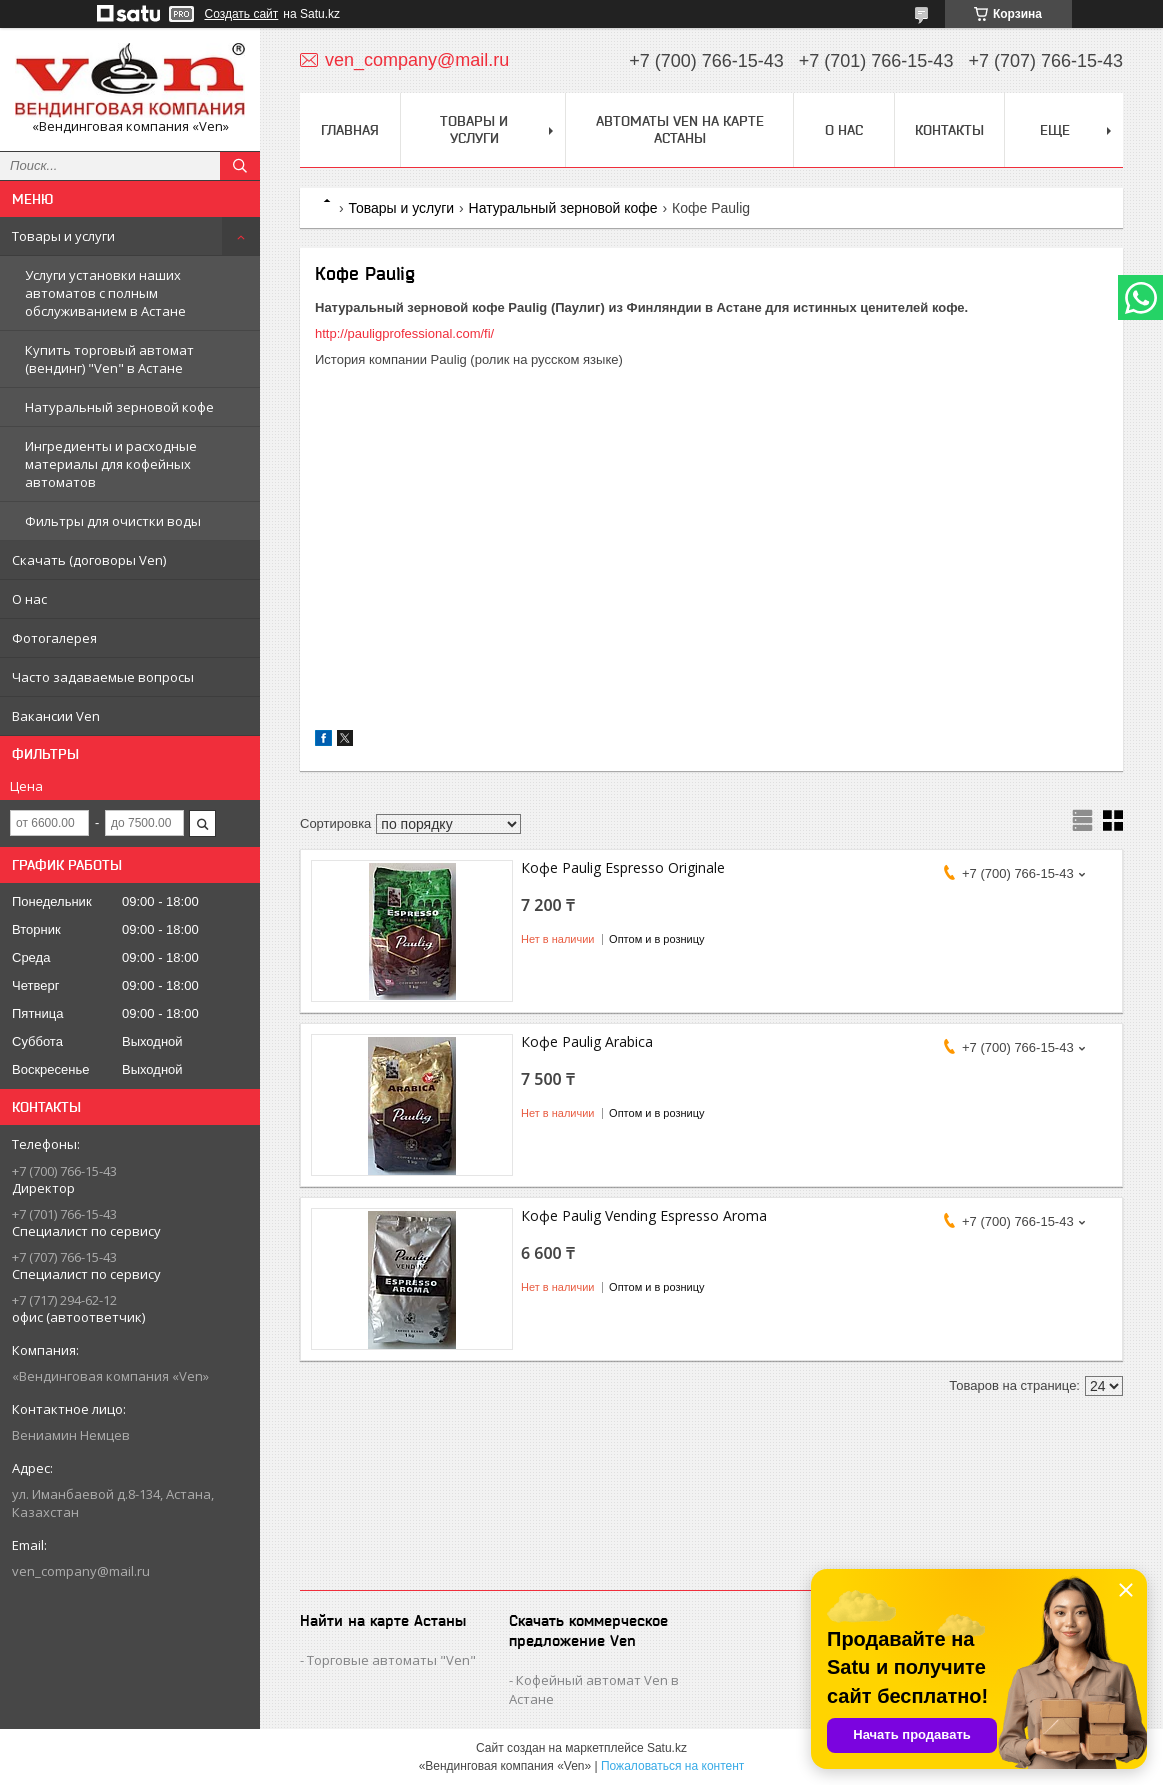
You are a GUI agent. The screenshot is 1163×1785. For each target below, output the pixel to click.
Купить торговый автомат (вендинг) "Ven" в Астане (109, 359)
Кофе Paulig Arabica (587, 1041)
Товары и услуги (63, 236)
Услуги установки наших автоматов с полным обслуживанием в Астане (105, 293)
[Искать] (240, 166)
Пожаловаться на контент (672, 1766)
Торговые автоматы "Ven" (391, 1660)
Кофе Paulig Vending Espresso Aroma (644, 1215)
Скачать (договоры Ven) (89, 560)
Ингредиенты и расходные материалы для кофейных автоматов (111, 464)
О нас (29, 599)
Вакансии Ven (56, 716)
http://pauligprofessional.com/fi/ (404, 333)
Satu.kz (667, 1748)
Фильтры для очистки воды (113, 521)
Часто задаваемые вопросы (103, 677)
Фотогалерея (54, 638)
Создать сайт (242, 14)
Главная (350, 130)
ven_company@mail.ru (81, 1571)
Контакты (949, 130)
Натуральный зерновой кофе (119, 407)
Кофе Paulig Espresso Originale (623, 867)
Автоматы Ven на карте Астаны (680, 129)
